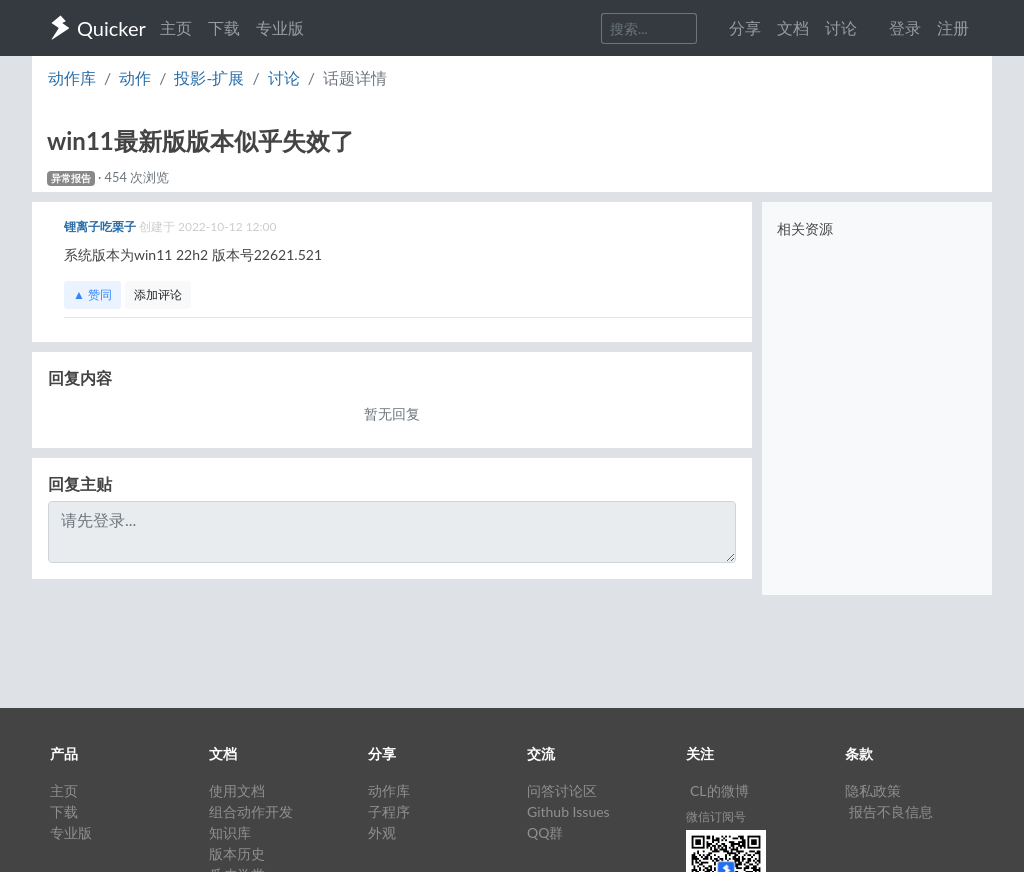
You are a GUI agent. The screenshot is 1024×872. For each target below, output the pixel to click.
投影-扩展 (209, 77)
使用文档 (237, 790)
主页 (176, 27)
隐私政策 (873, 790)
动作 (135, 77)
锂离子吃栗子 (101, 226)
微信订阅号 (716, 816)
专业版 (280, 27)
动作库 (72, 77)
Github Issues (568, 811)
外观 (382, 832)
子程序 (389, 811)
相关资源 (805, 228)
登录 (905, 27)
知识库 (230, 832)
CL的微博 (719, 790)
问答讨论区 (562, 790)
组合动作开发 (251, 811)
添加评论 (158, 294)
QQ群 (545, 832)
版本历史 (237, 853)
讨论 (284, 77)
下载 (224, 27)
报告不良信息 (891, 811)
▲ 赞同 (92, 294)
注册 (953, 27)
